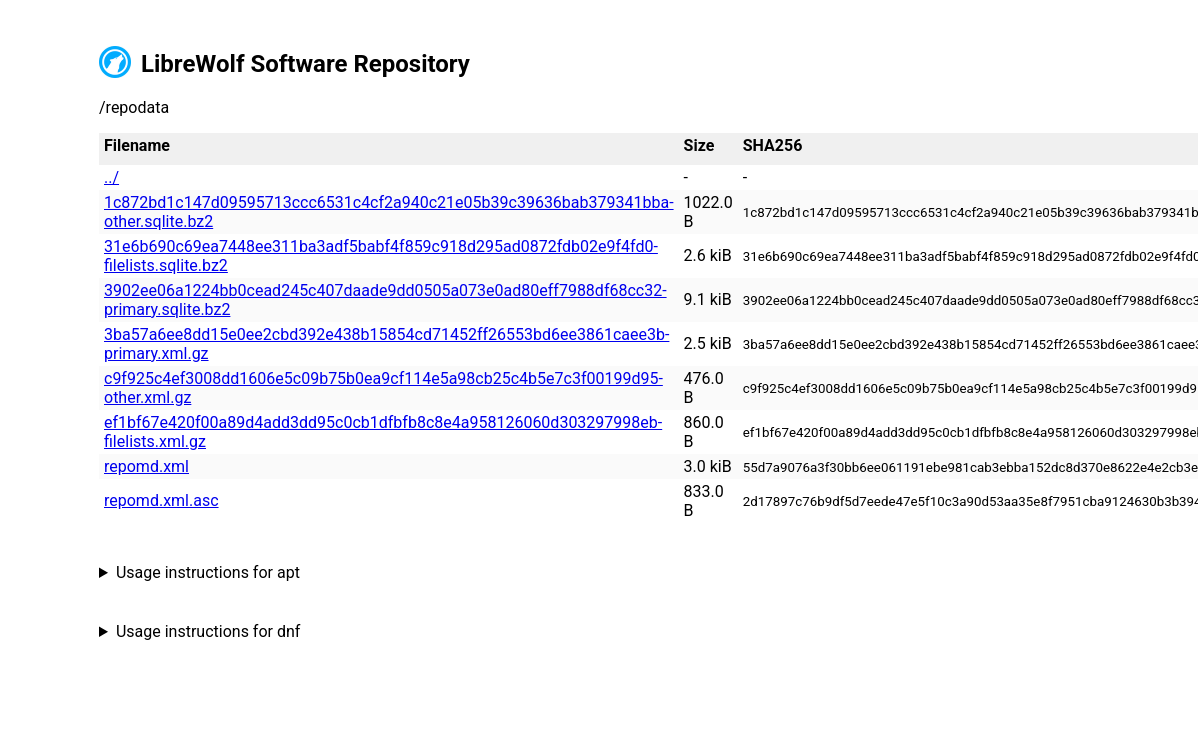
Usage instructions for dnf (208, 631)
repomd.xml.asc (161, 500)
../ (111, 177)
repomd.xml (146, 466)
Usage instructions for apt (208, 572)
